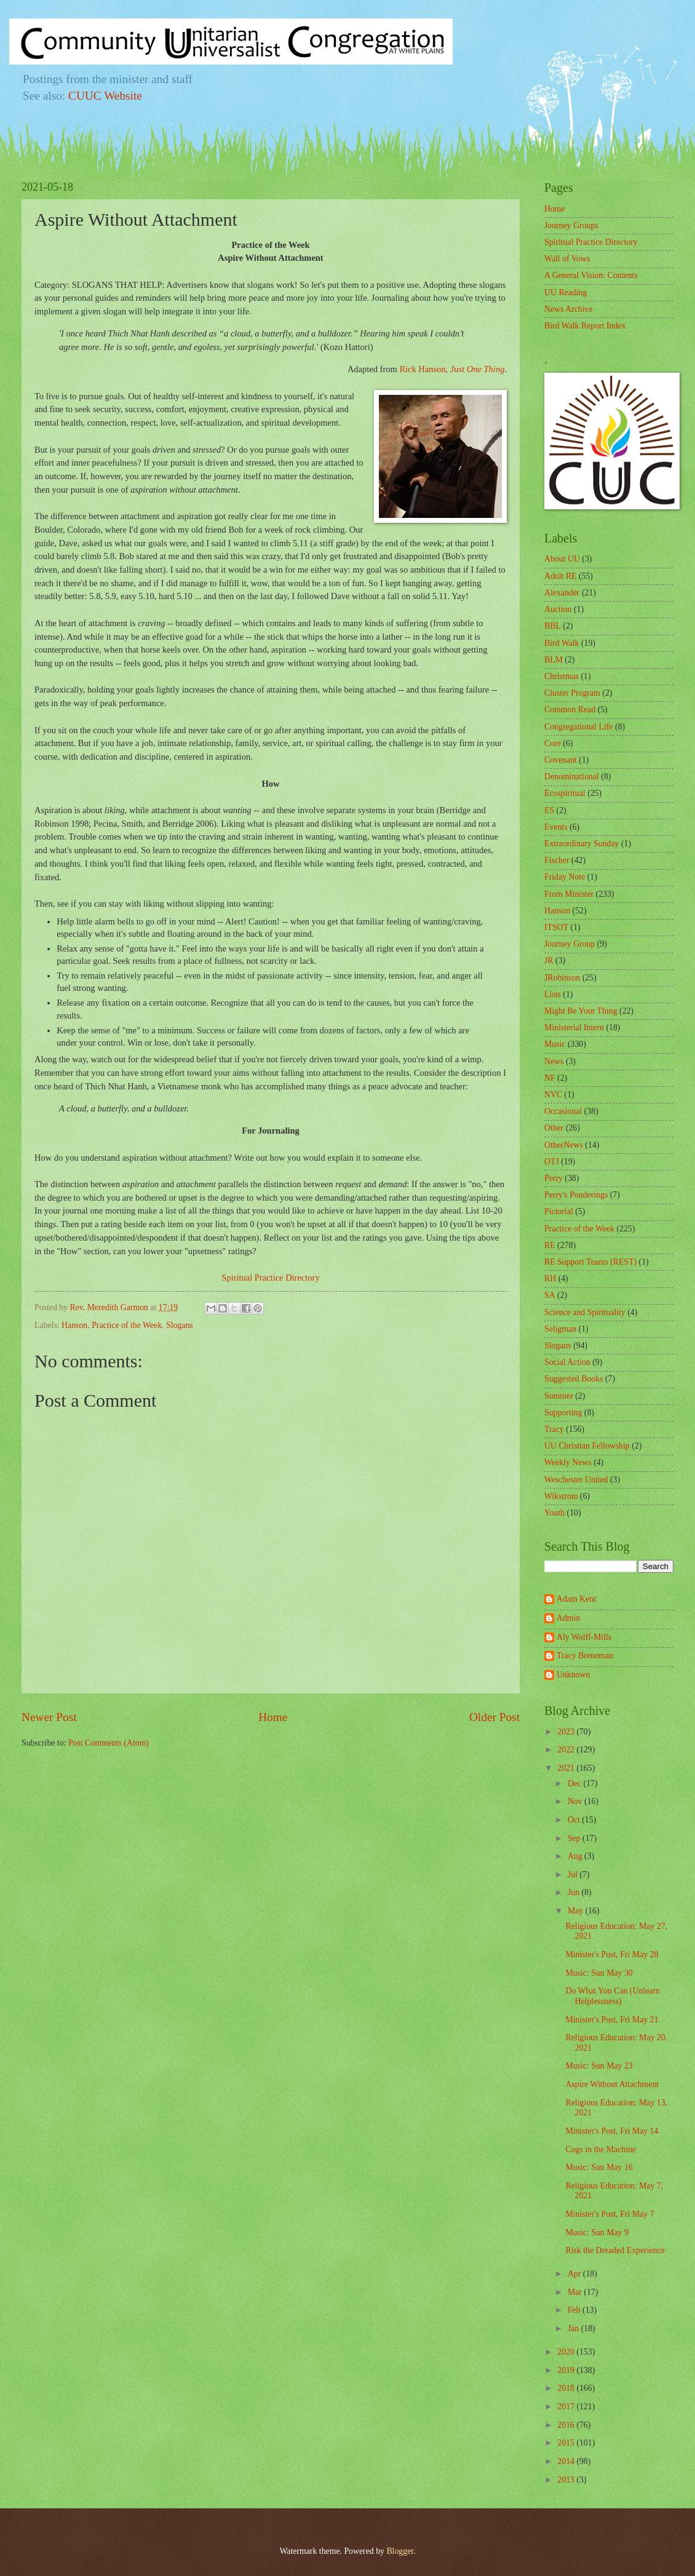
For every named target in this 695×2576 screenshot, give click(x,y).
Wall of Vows (567, 258)
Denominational (571, 776)
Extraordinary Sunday (581, 843)
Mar (576, 2292)
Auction (557, 609)
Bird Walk (561, 643)
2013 (566, 2479)
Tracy (554, 1429)
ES (549, 810)
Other (553, 1127)
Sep (575, 1838)
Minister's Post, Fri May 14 (611, 2131)
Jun (575, 1892)
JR (549, 960)
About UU (562, 558)
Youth (554, 1512)
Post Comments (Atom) (108, 1742)
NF (549, 1078)
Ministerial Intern (574, 1027)
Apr (575, 2273)
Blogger (399, 2551)
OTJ (551, 1161)
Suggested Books (573, 1378)
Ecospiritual (565, 793)
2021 (566, 1768)
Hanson (74, 1325)
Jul (574, 1874)
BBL (552, 625)
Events (556, 827)
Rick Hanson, (451, 369)
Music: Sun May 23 (598, 2065)
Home (272, 1717)
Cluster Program (572, 693)
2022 (566, 1749)
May (577, 1910)
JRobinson (562, 977)
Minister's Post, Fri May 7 (609, 2214)
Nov (576, 1801)
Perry (553, 1178)
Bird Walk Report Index (585, 325)
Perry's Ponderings (576, 1194)
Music (555, 1044)
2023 (566, 1731)
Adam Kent (576, 1599)
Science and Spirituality (585, 1312)
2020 (566, 2351)
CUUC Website (105, 95)
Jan (574, 2328)
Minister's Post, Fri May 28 (611, 1954)
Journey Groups (571, 225)
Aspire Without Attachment (612, 2084)
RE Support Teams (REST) (590, 1261)
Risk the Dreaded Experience (614, 2250)
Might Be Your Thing (581, 1011)
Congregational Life (578, 726)
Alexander (561, 592)
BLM (553, 659)
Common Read (569, 709)
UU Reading (565, 292)
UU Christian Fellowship (587, 1445)
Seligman (560, 1329)
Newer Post (49, 1717)
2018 (566, 2388)
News (553, 1061)
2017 (566, 2406)
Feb (575, 2310)
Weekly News (568, 1462)
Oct (575, 1819)
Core (552, 743)
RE (549, 1245)
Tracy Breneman (585, 1655)
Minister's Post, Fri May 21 (611, 2019)
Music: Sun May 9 (596, 2232)
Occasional (563, 1111)
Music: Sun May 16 (598, 2167)
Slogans (179, 1325)
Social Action (567, 1362)
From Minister (569, 894)
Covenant (560, 760)
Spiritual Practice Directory (270, 1277)
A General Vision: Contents (591, 275)
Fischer (557, 860)
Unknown (573, 1674)
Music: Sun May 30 (598, 1973)
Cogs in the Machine (600, 2149)
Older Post (494, 1717)
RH (550, 1278)
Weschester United (576, 1479)
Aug (576, 1856)
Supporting (563, 1412)
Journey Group (569, 943)
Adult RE (560, 576)
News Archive (568, 309)
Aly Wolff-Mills (584, 1637)
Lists (552, 994)
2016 (566, 2425)
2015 (566, 2442)
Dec (576, 1783)
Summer (558, 1396)
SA (549, 1295)
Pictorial (558, 1211)
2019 (566, 2370)
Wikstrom (561, 1496)
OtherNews (563, 1145)
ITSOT (556, 927)
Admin (568, 1618)
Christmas (561, 676)
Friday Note (564, 876)
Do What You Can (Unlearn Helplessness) (612, 1996)
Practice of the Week (127, 1325)
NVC (553, 1094)
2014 (566, 2461)
